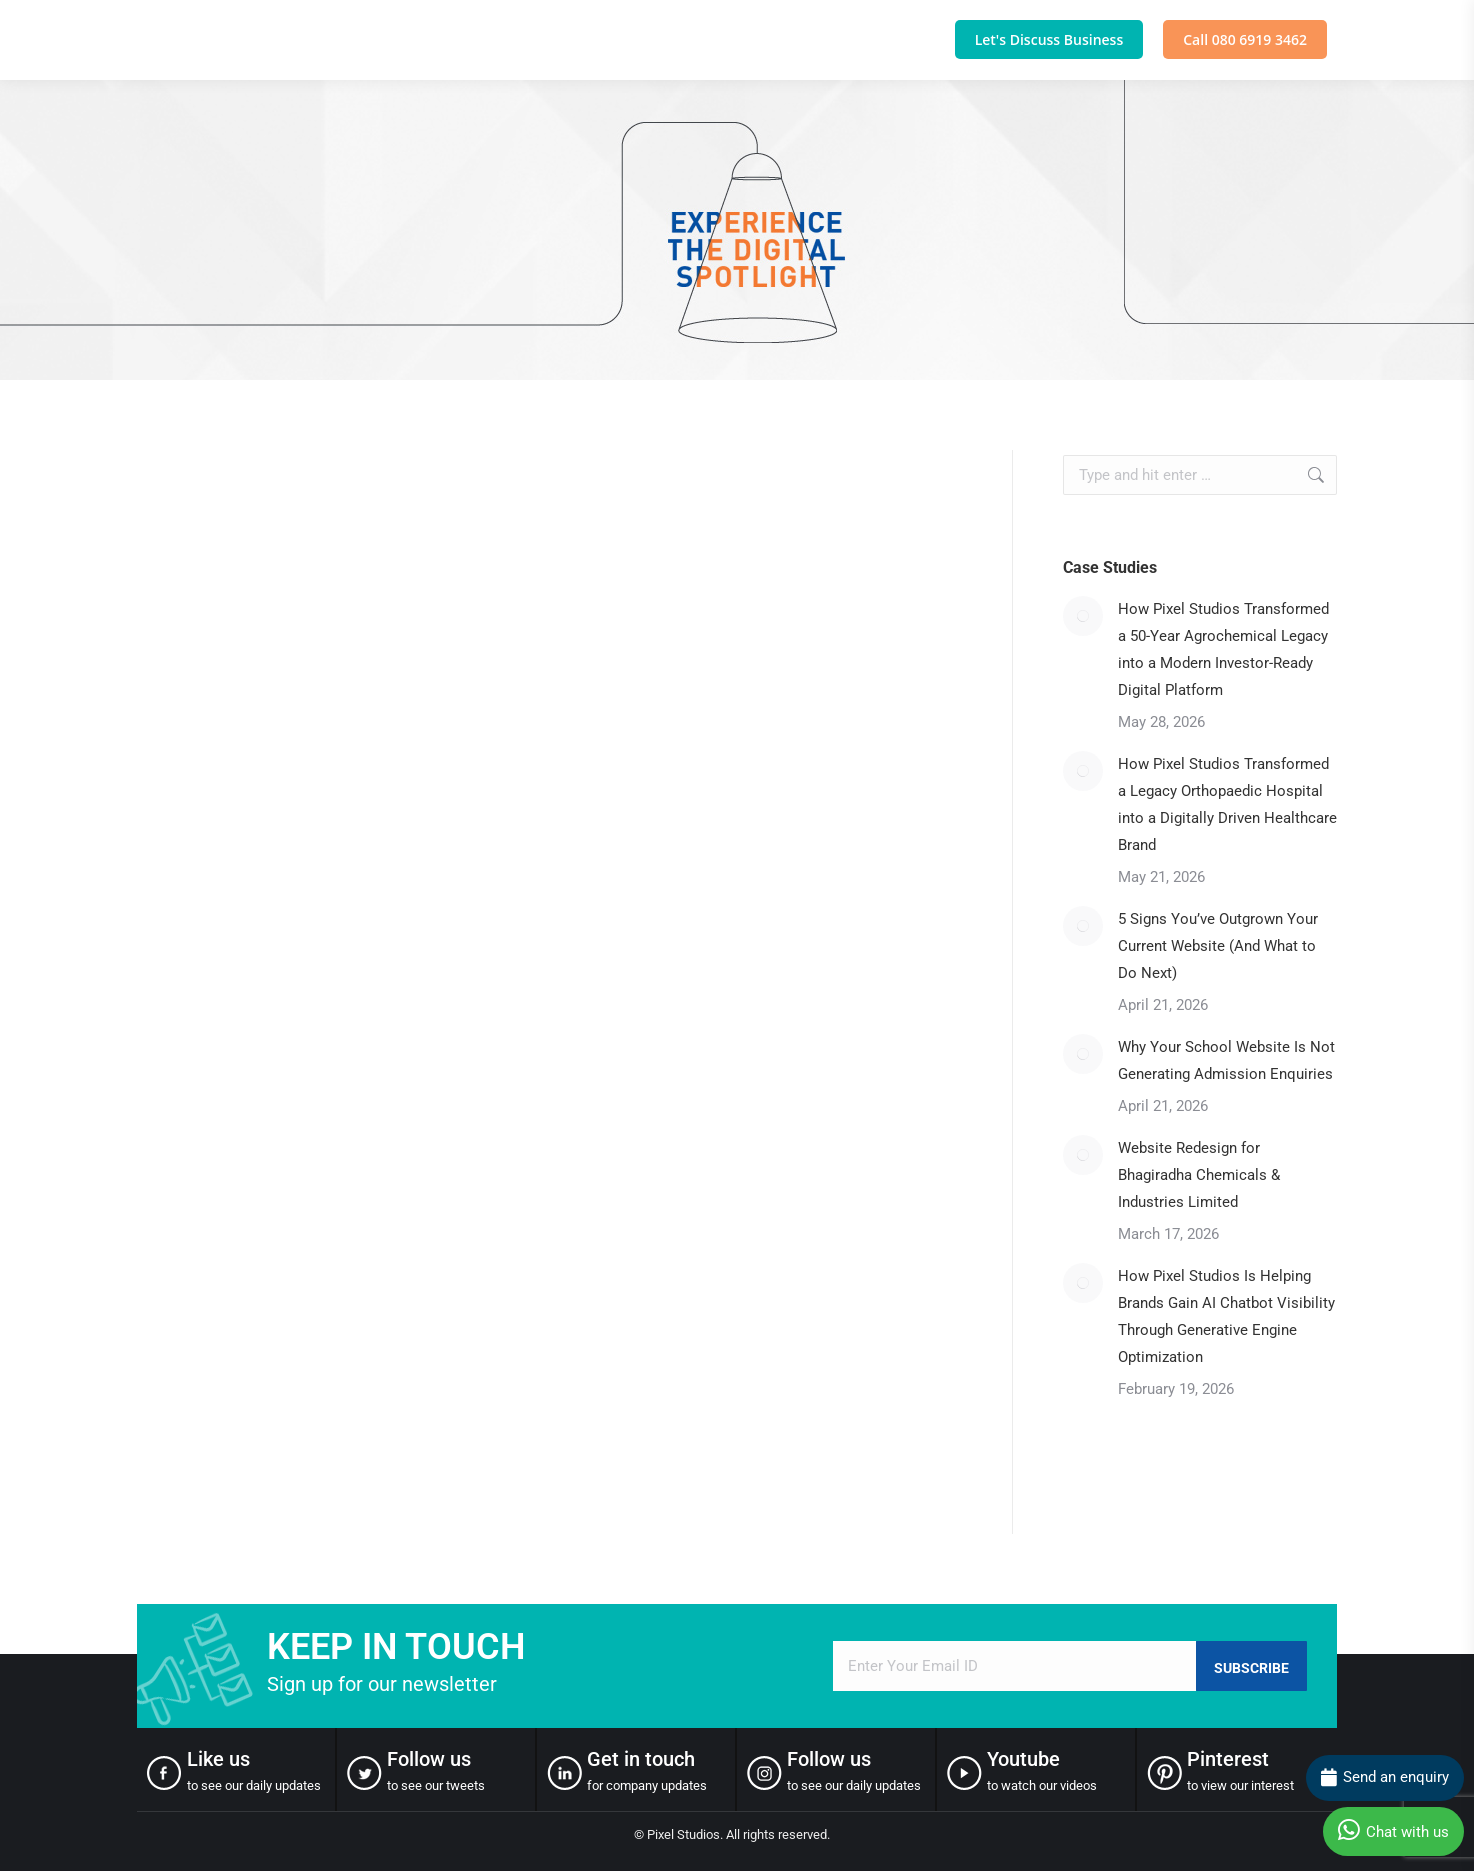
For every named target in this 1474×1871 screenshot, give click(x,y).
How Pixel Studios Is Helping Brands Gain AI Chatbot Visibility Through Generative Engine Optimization (1226, 1316)
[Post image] (1083, 616)
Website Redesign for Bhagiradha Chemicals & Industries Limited (1199, 1175)
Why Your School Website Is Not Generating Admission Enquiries (1226, 1060)
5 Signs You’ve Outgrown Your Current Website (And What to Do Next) (1218, 946)
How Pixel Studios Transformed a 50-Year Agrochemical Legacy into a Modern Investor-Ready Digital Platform (1223, 649)
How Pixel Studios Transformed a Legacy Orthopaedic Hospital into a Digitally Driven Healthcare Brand (1227, 804)
